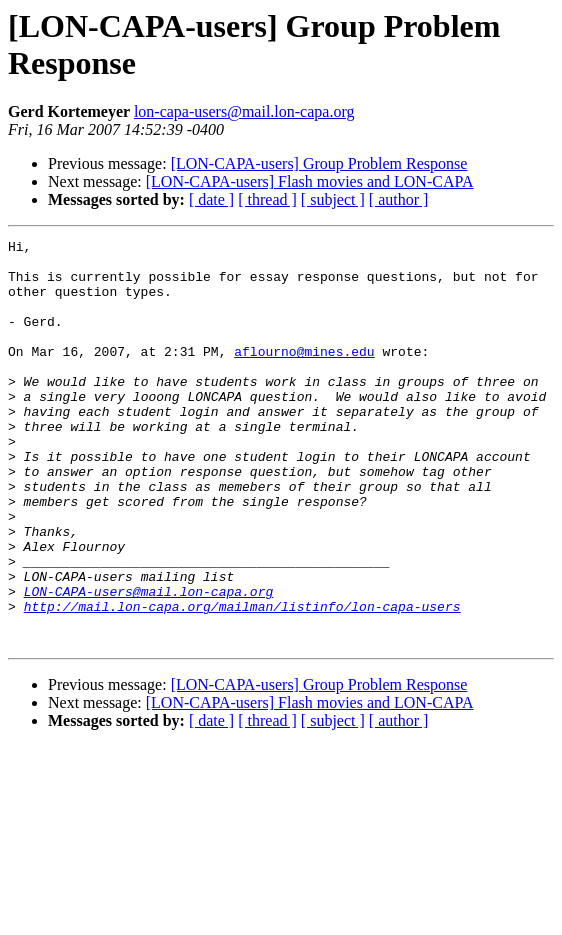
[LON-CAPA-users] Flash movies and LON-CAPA (310, 181)
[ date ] (211, 199)
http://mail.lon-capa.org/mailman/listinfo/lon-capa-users (242, 681)
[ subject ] (333, 199)
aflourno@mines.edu (304, 375)
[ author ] (399, 199)
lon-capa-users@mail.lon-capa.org (244, 111)
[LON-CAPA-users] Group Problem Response (319, 163)
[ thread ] (267, 199)
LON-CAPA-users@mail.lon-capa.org (149, 663)
